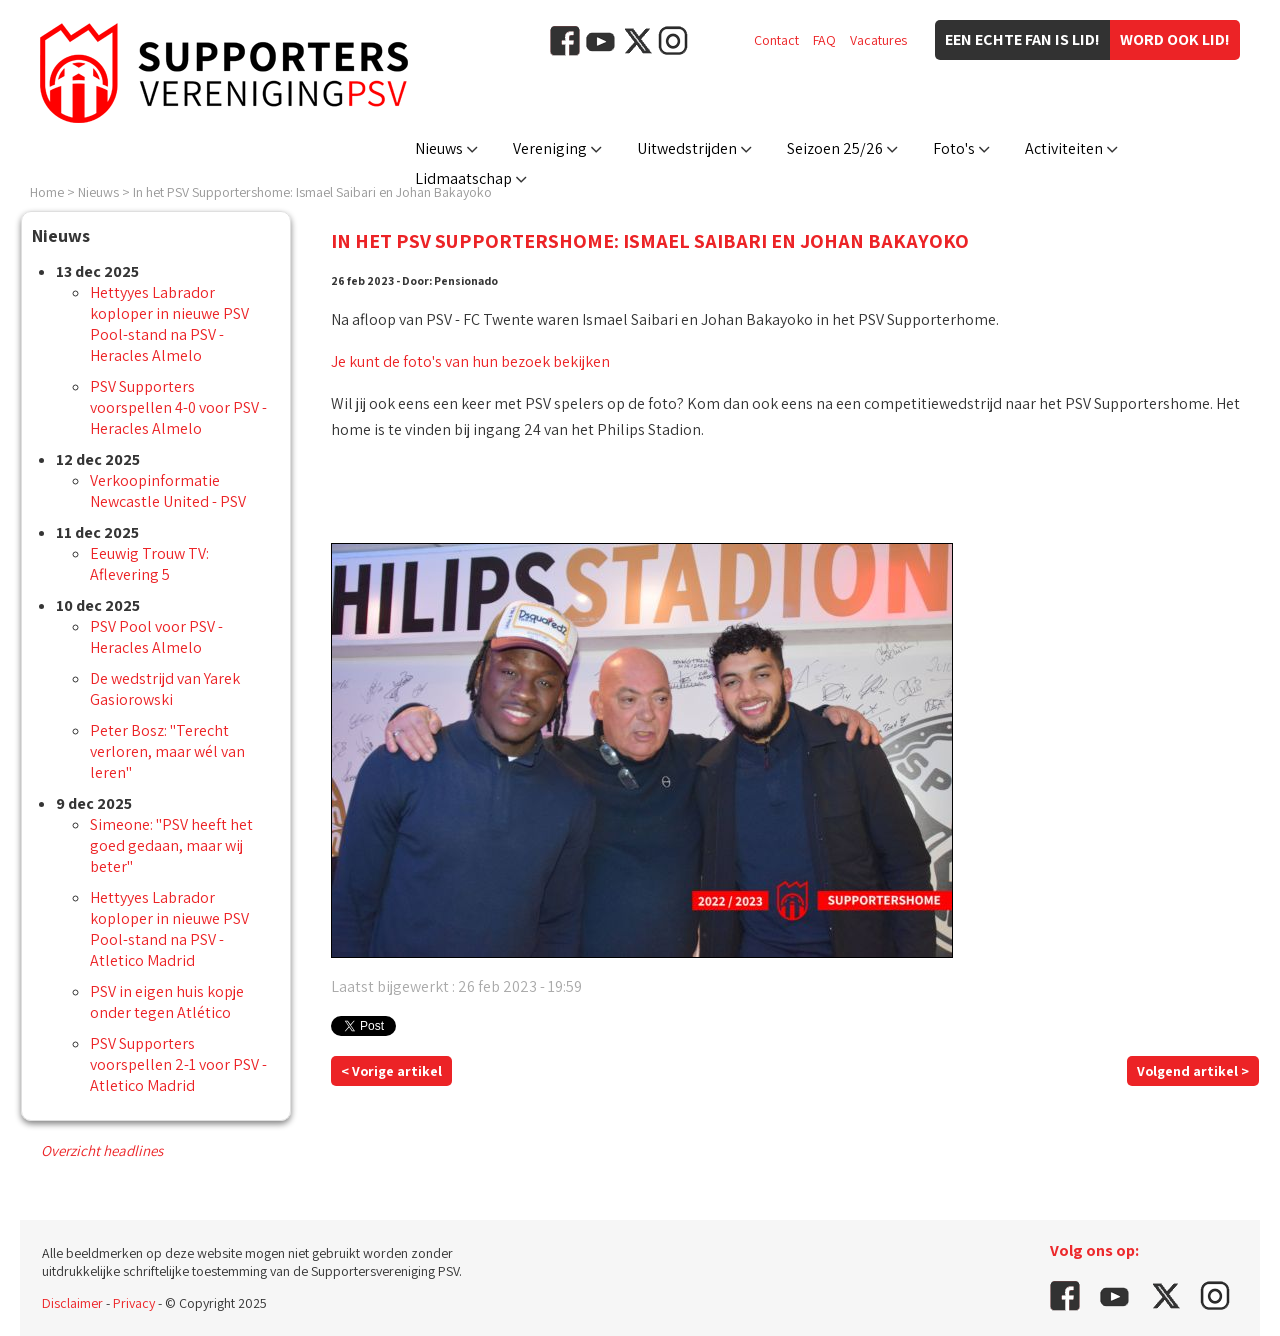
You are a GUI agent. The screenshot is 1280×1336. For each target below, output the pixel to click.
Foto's (954, 148)
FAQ (824, 40)
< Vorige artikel (391, 1071)
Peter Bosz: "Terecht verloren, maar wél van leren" (167, 751)
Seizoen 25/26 (835, 148)
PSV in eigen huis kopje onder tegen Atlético (167, 1002)
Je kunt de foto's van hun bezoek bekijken (470, 361)
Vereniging (550, 148)
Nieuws (439, 148)
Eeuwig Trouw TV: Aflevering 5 (149, 564)
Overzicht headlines (102, 1150)
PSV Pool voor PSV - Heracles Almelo (156, 637)
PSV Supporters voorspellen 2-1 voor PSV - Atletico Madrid (178, 1064)
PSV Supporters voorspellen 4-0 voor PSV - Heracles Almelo (178, 407)
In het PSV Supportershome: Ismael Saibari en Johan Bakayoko (312, 192)
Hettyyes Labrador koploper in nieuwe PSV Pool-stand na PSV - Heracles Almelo (169, 324)
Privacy (134, 1303)
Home (47, 192)
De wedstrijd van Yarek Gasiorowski (165, 689)
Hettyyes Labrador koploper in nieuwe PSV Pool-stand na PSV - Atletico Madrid (169, 929)
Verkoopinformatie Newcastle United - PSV (168, 491)
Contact (776, 40)
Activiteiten (1064, 148)
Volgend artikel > (1193, 1071)
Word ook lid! (1175, 39)
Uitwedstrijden (687, 148)
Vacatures (878, 40)
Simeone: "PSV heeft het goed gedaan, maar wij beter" (171, 845)
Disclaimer (72, 1303)
